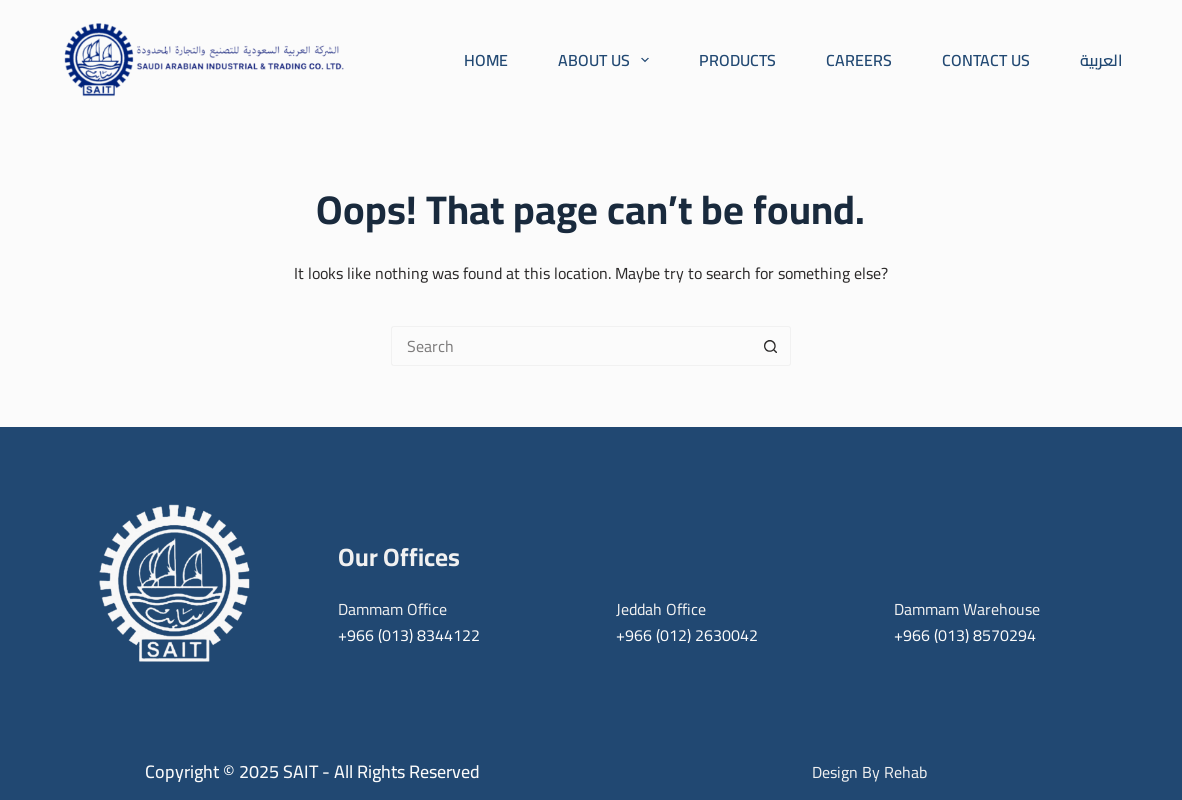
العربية (1101, 60)
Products (737, 60)
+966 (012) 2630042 (687, 635)
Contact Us (986, 60)
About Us (603, 60)
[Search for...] (571, 346)
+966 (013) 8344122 (409, 635)
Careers (859, 60)
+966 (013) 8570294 (965, 635)
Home (486, 60)
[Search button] (771, 346)
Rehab (905, 772)
